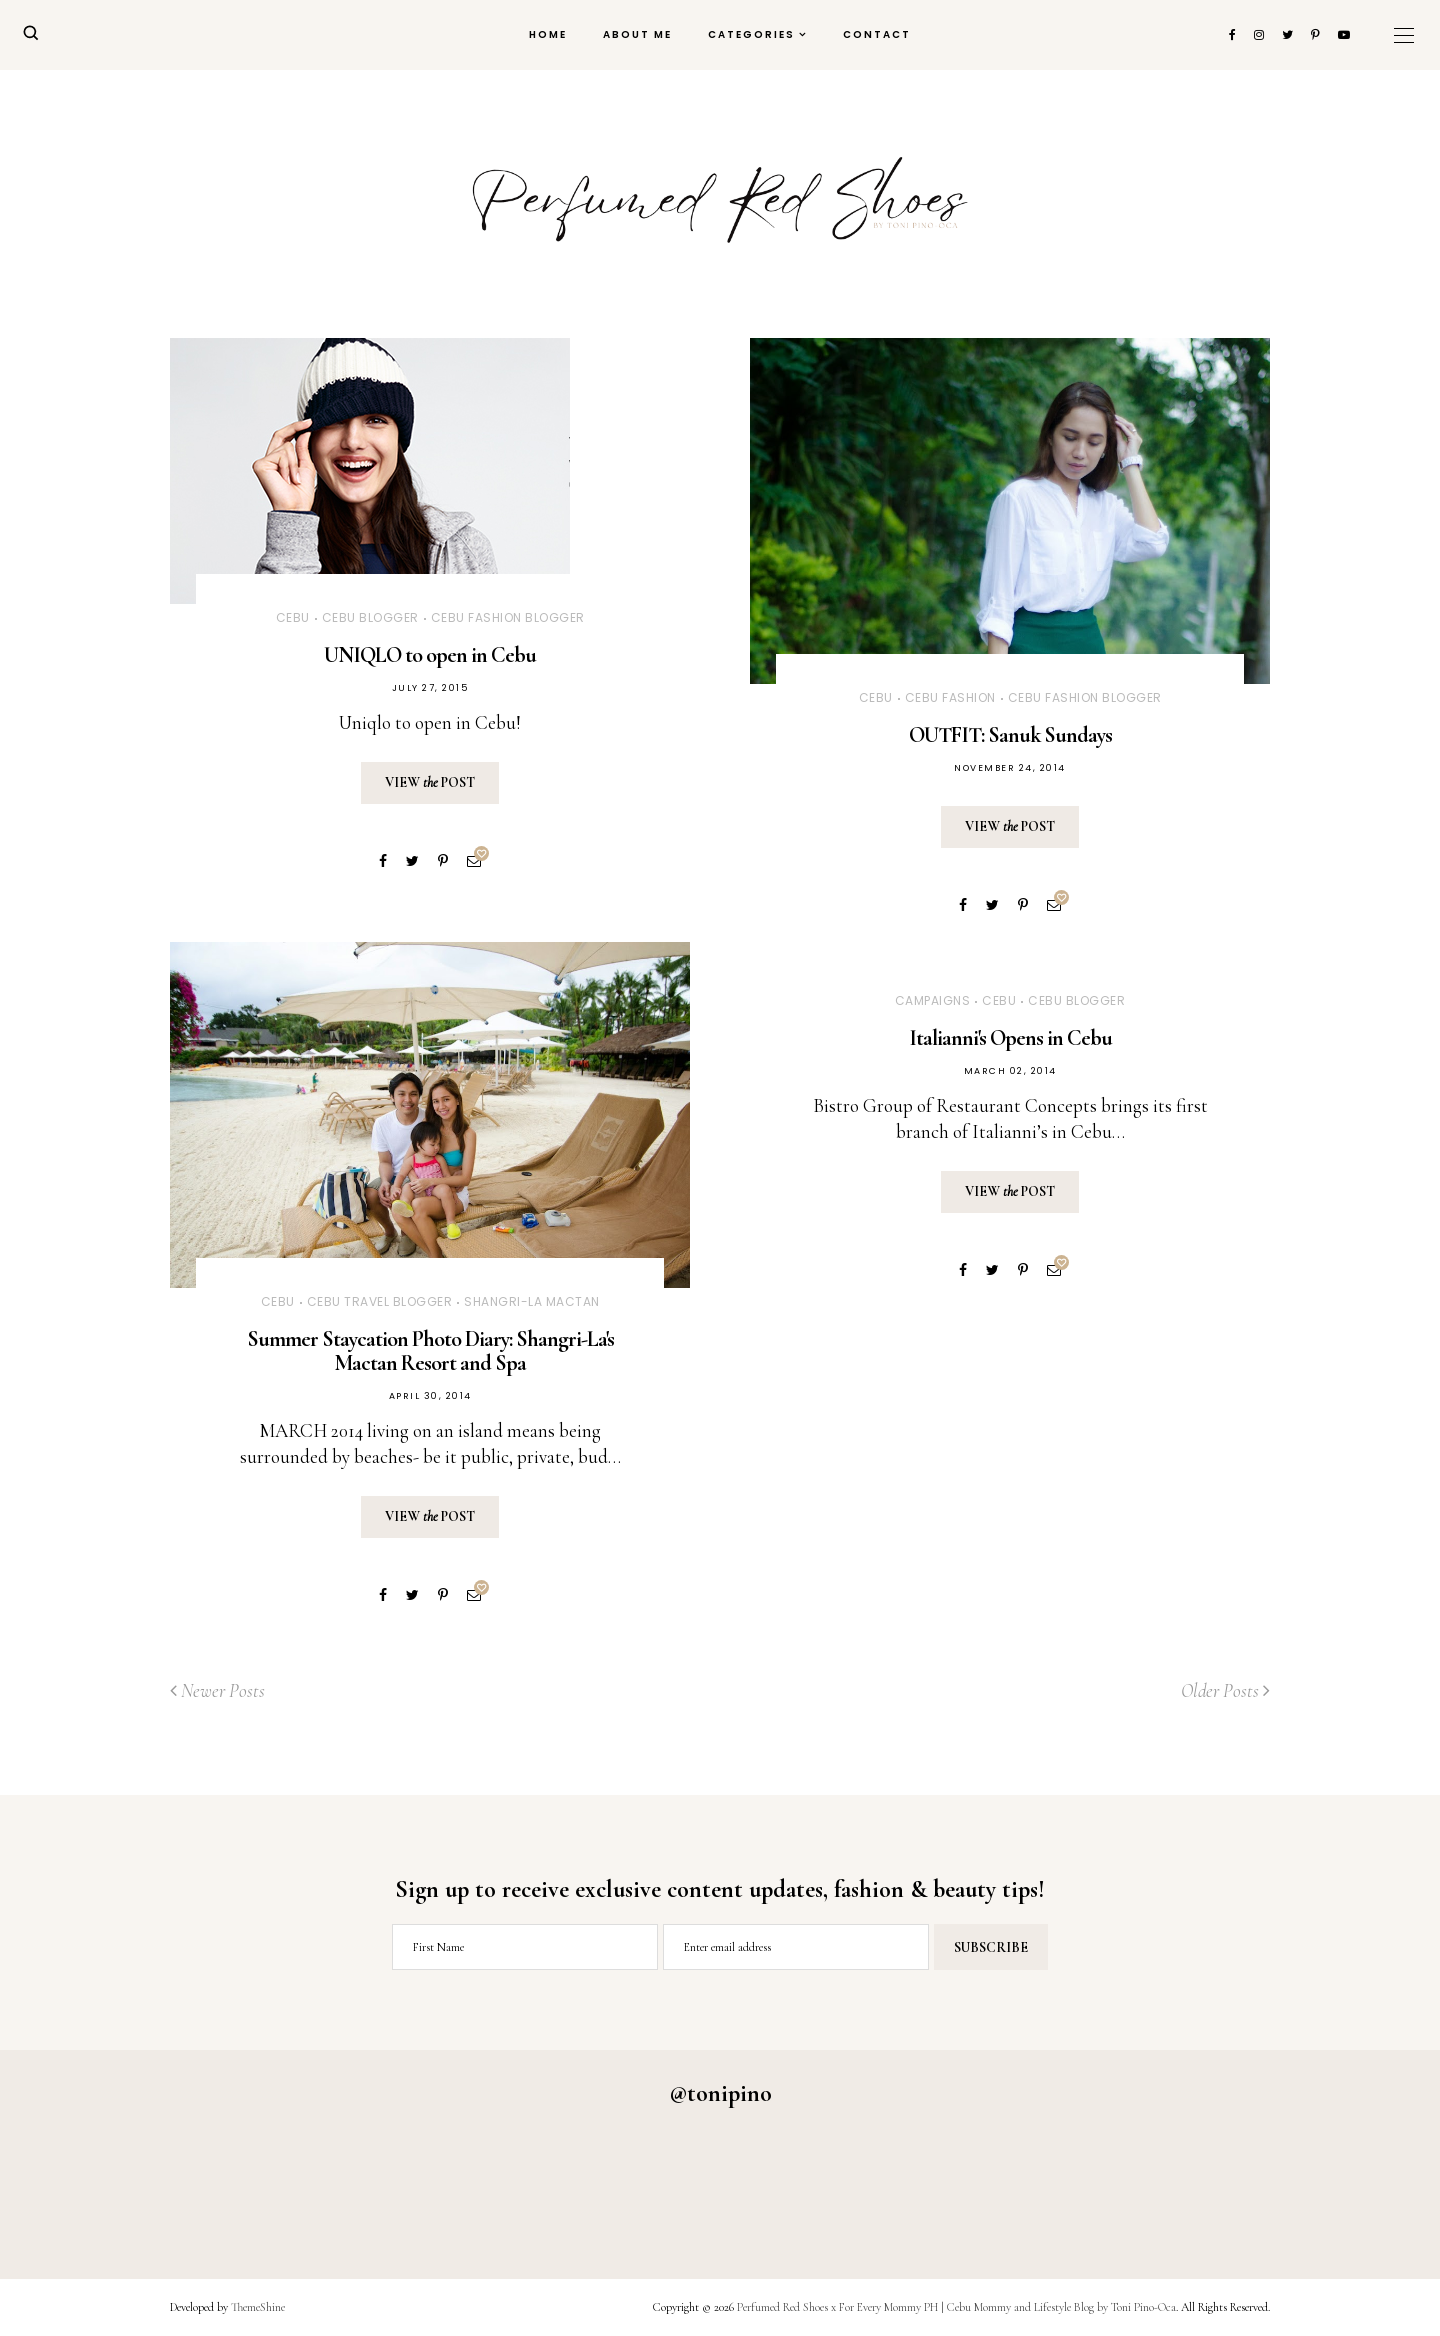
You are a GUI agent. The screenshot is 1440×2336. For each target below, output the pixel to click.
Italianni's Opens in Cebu (1010, 1038)
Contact (877, 34)
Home (548, 34)
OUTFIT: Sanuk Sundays (1010, 735)
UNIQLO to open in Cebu (430, 655)
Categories (751, 34)
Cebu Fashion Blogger (508, 617)
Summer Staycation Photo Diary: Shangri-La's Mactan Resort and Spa (430, 1351)
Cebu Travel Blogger (380, 1301)
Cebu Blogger (370, 617)
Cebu (293, 617)
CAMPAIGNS (933, 1000)
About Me (637, 34)
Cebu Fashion (950, 697)
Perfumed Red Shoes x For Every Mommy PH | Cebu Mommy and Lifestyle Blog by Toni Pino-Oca (956, 2307)
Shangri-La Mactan (532, 1301)
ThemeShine (258, 2307)
